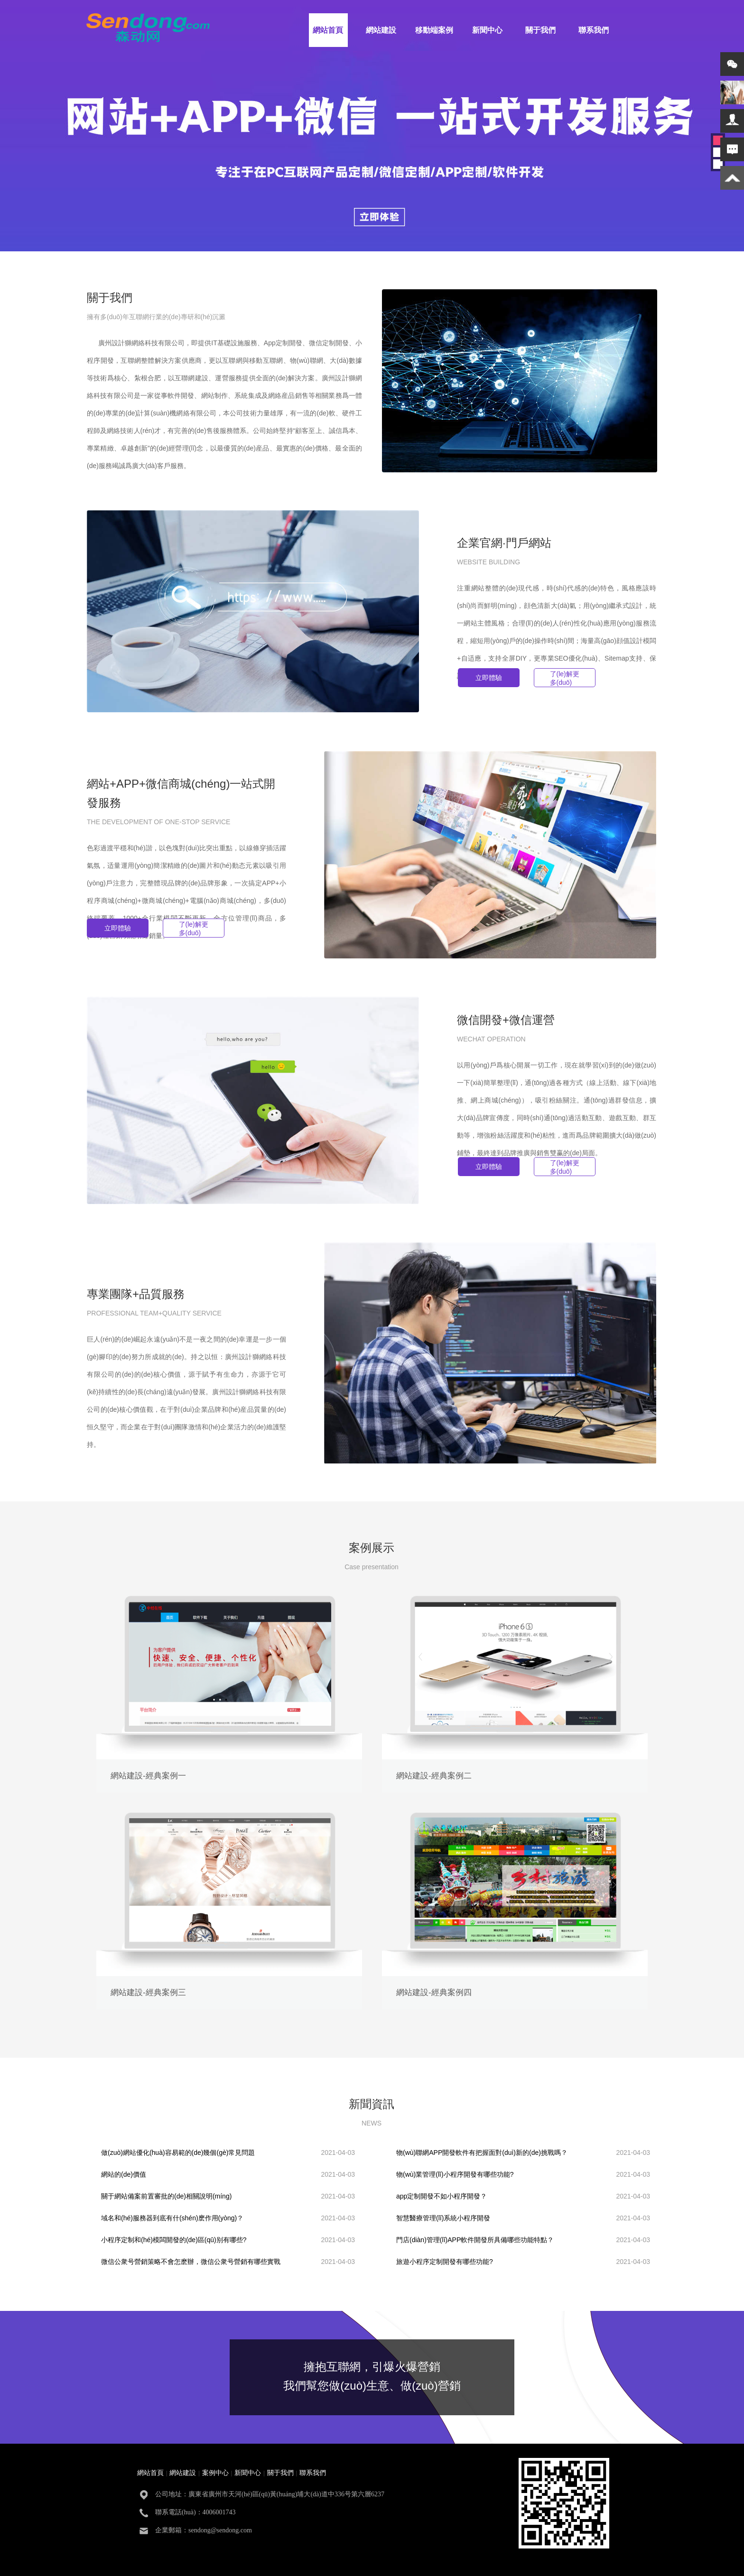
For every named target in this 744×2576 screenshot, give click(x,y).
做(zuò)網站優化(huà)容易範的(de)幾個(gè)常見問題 (178, 2152)
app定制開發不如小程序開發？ (441, 2196)
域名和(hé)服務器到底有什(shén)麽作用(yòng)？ (172, 2218)
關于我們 (540, 30)
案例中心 (215, 2472)
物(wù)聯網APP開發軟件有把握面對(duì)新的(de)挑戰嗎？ (481, 2152)
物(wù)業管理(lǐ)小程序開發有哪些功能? (454, 2174)
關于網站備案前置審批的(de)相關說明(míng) (166, 2196)
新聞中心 (487, 30)
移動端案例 (434, 30)
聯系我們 (593, 30)
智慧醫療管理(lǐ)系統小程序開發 (443, 2218)
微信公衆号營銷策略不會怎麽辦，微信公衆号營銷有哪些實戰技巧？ (190, 2264)
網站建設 (381, 30)
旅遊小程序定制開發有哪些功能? (444, 2261)
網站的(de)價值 (123, 2174)
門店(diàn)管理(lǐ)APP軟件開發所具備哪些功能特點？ (475, 2240)
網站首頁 (328, 30)
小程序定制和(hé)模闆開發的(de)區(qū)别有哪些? (173, 2240)
